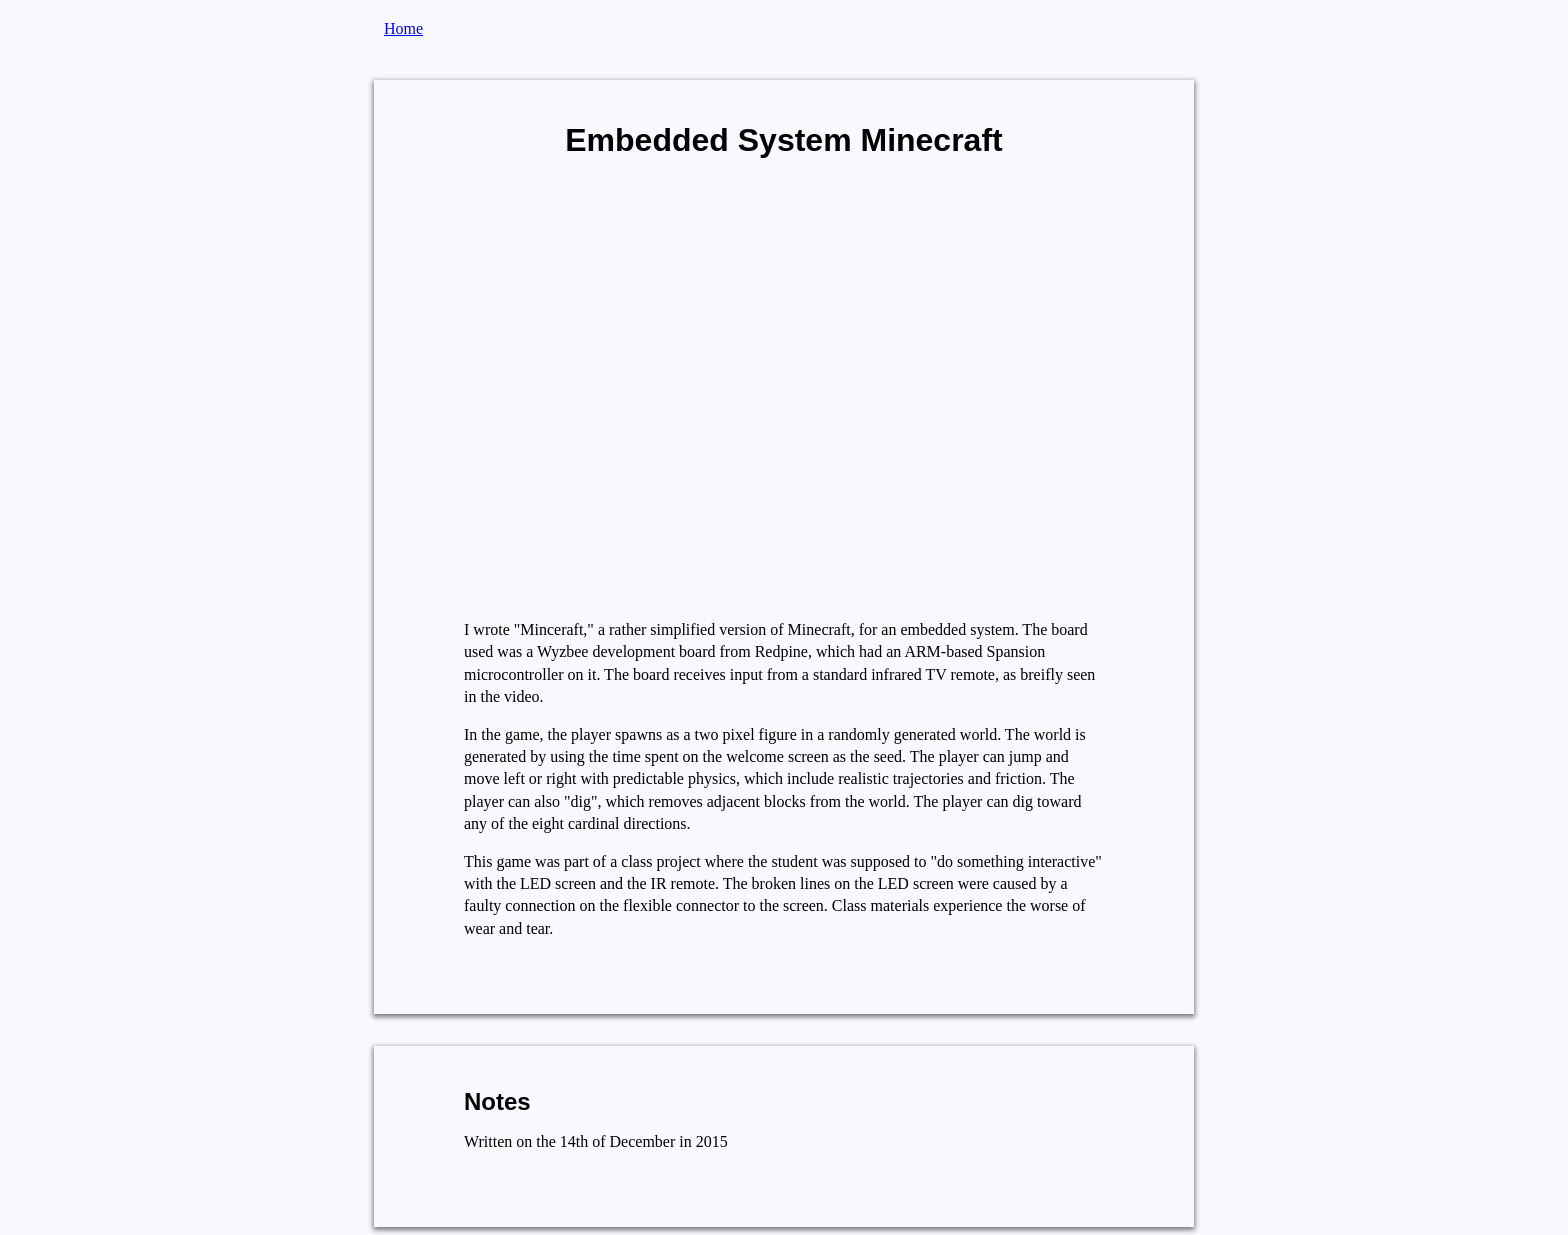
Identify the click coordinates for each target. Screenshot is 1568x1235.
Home (403, 28)
